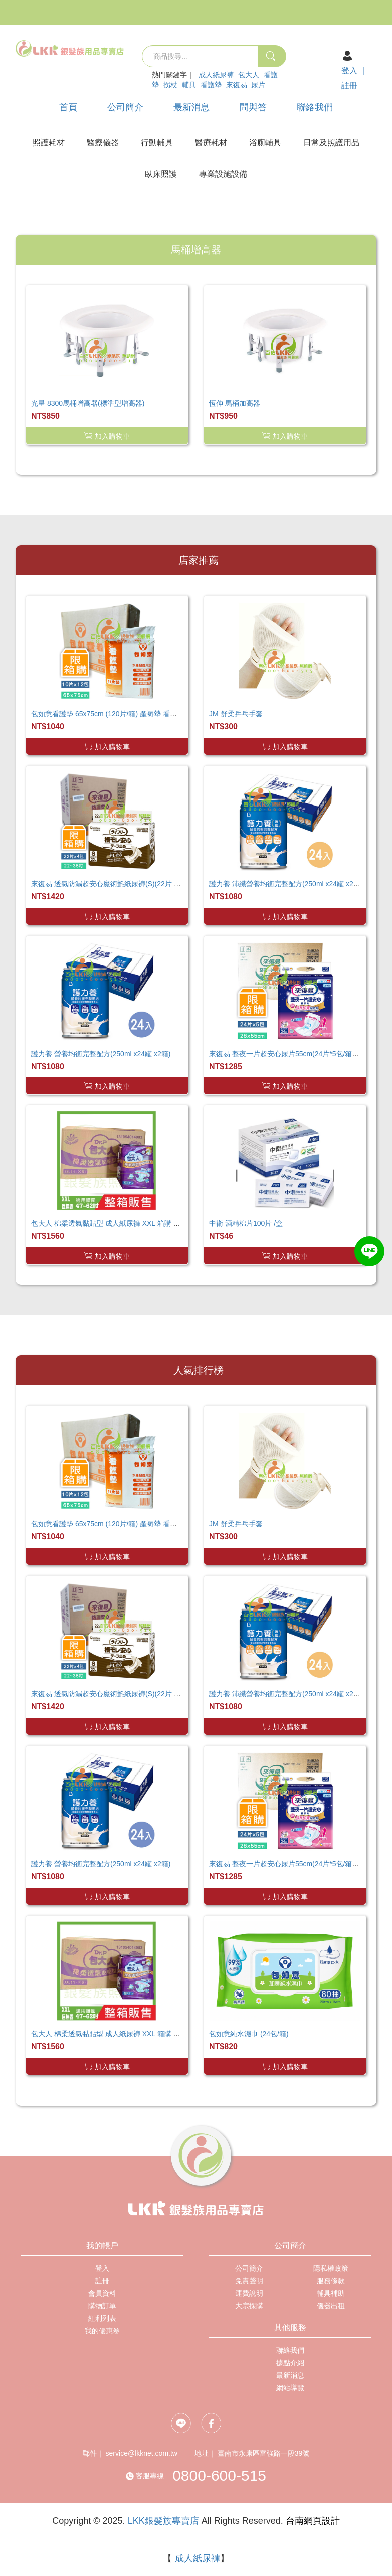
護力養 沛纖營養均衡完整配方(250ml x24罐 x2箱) (285, 884)
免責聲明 (249, 2281)
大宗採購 (249, 2306)
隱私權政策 (330, 2268)
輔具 (189, 85)
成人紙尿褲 (216, 75)
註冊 (349, 85)
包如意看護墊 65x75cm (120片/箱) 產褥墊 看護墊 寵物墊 (119, 714)
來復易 (236, 85)
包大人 (248, 75)
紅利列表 (102, 2318)
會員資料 (102, 2293)
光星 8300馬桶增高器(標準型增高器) (87, 403)
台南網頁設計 (313, 2521)
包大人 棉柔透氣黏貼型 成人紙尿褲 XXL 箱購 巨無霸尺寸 (119, 1223)
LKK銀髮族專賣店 (163, 2521)
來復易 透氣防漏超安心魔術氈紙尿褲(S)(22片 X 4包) (112, 884)
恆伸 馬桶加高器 (234, 403)
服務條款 (331, 2281)
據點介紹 (290, 2363)
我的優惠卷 (102, 2331)
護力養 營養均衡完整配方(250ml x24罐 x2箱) (100, 1054)
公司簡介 (125, 107)
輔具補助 (331, 2293)
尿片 (258, 85)
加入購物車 (107, 436)
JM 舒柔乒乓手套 (236, 714)
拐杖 (170, 85)
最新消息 (191, 107)
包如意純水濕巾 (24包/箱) (249, 2034)
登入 (349, 70)
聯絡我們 (315, 107)
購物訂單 (102, 2306)
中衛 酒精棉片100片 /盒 (246, 1223)
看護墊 (211, 85)
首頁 (68, 107)
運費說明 (249, 2293)
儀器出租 (331, 2306)
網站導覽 (290, 2388)
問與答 (253, 107)
